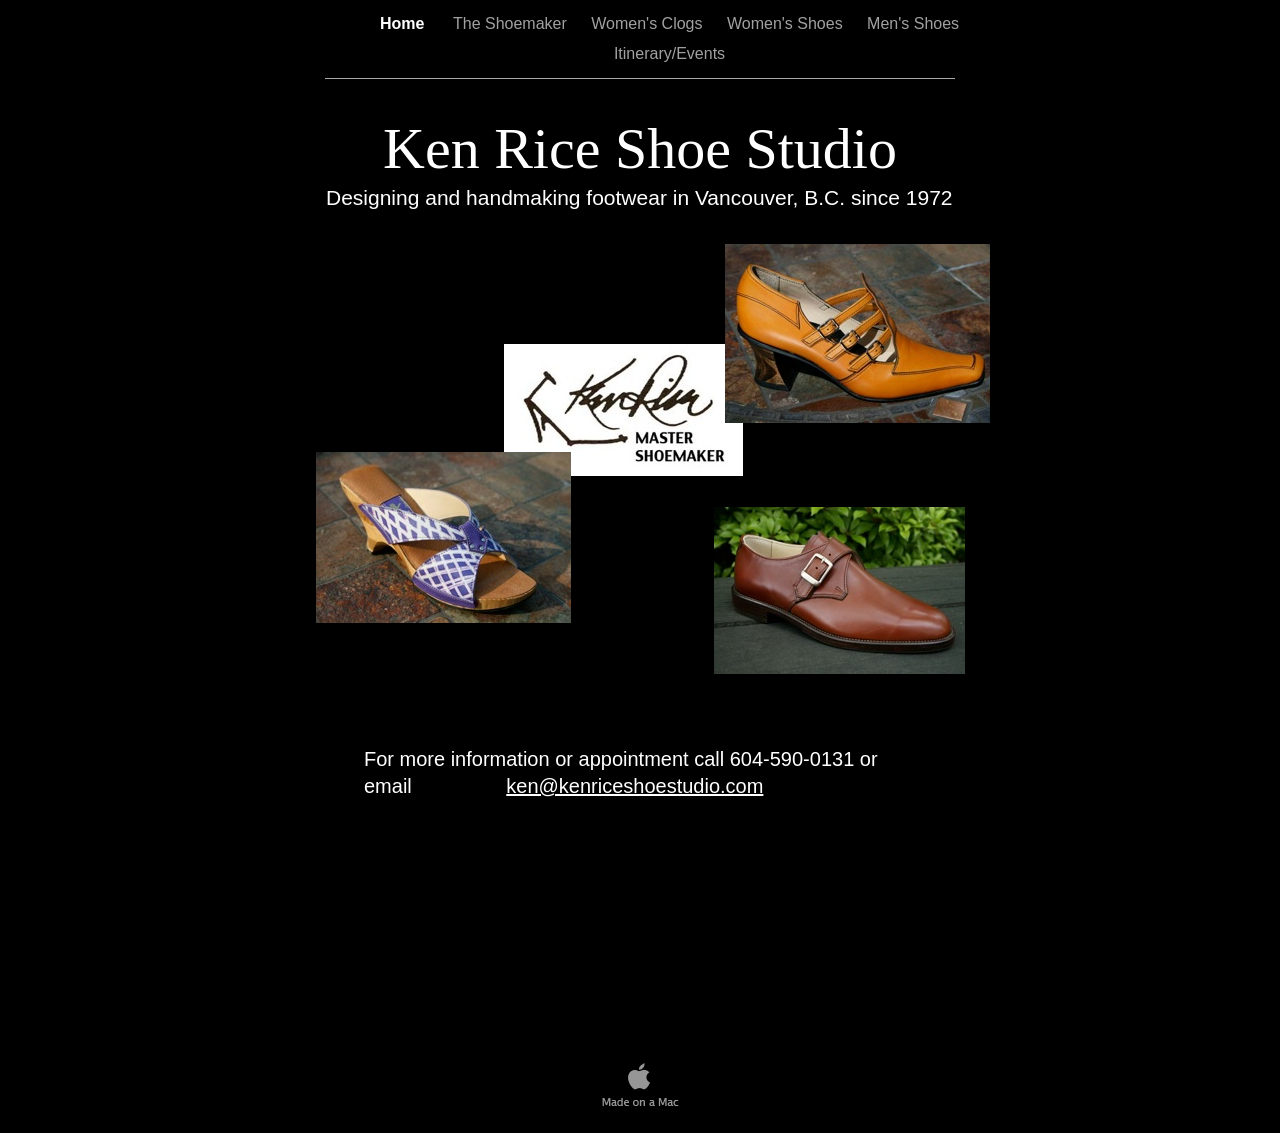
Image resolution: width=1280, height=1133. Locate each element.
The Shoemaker (510, 23)
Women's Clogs (649, 23)
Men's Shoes (913, 23)
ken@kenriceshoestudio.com (634, 786)
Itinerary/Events (669, 53)
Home (404, 23)
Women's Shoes (787, 23)
